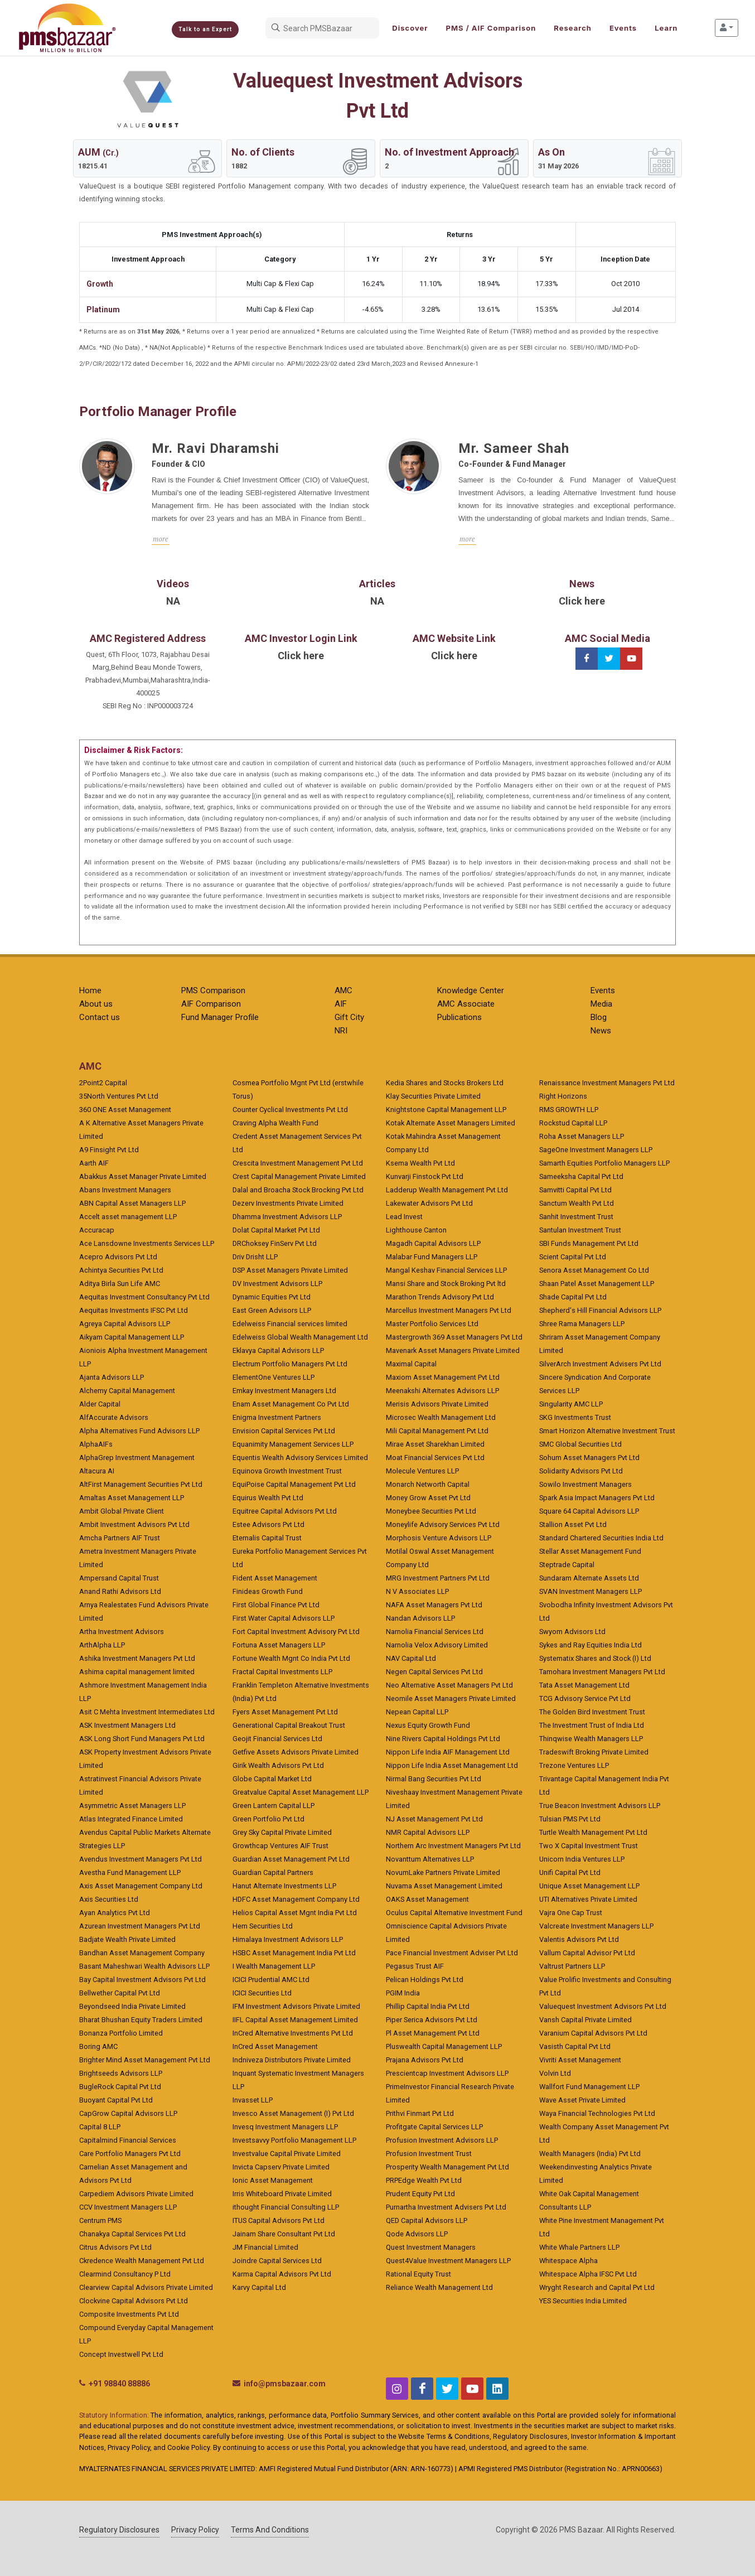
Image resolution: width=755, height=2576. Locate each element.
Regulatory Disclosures (119, 2529)
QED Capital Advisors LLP (426, 2220)
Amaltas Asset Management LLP (131, 1498)
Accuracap (96, 1230)
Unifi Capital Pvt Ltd (570, 1872)
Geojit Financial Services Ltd (277, 1738)
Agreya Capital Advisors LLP (124, 1324)
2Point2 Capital (103, 1083)
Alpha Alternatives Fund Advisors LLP (139, 1431)
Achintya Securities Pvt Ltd (121, 1270)
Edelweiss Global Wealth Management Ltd (300, 1337)
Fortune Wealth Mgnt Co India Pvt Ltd (291, 1658)
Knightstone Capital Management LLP (446, 1109)
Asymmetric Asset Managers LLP (132, 1805)
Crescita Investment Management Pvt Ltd (298, 1163)
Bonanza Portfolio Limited (121, 2033)
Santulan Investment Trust (580, 1230)
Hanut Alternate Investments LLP (284, 1886)
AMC (343, 990)
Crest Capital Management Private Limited (299, 1176)
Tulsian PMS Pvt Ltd (570, 1819)
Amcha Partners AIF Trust (119, 1538)
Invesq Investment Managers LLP (285, 2127)
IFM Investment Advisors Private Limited (296, 2006)
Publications (459, 1017)
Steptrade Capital (566, 1564)
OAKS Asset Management (427, 1899)
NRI (341, 1031)
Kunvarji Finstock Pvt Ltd (424, 1176)
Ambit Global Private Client (121, 1511)
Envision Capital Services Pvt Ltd (284, 1431)
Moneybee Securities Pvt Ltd (431, 1511)
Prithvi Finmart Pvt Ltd (420, 2113)
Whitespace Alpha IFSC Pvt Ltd (588, 2274)
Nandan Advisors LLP (420, 1618)
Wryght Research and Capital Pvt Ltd (597, 2287)
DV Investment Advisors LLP (277, 1283)
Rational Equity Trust (418, 2274)
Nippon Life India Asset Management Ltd (452, 1765)
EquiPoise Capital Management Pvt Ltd (294, 1484)
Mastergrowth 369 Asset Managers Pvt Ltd (454, 1337)
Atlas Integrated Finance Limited (131, 1819)
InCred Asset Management (275, 2046)
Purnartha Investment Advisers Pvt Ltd (446, 2207)
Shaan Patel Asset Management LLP (596, 1283)
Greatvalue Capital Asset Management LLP (301, 1792)
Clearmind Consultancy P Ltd (125, 2274)
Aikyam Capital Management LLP (131, 1337)
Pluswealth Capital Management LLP (444, 2046)
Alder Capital (99, 1404)
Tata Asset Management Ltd (584, 1685)
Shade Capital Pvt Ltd (573, 1297)
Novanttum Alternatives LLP (430, 1859)
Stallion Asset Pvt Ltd (573, 1524)
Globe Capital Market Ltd (272, 1779)
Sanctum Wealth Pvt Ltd (576, 1203)
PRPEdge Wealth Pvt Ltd (424, 2180)
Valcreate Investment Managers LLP (596, 1926)
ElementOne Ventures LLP (273, 1377)
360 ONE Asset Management (125, 1109)
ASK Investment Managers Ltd (127, 1725)
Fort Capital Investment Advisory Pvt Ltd (296, 1631)
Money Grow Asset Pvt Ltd (428, 1498)
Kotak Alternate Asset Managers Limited (450, 1123)
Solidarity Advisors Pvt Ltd (581, 1471)
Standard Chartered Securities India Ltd (601, 1538)
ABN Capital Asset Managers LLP (132, 1203)
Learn (666, 27)
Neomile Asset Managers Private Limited (451, 1698)
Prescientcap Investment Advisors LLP (447, 2073)
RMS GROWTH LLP (568, 1109)
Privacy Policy (195, 2529)
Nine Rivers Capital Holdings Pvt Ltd (443, 1738)
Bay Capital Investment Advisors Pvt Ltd (142, 1979)
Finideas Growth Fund (268, 1591)
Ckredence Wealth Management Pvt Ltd (141, 2260)
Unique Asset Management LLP (589, 1886)
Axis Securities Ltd (108, 1899)
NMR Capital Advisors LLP (428, 1832)
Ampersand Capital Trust (119, 1578)
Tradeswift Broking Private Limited (593, 1752)
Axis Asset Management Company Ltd (140, 1886)
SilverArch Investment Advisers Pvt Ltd (600, 1364)
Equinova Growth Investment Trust (287, 1471)
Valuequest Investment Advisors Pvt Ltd (602, 2006)
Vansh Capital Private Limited (585, 2020)
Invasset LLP (253, 2100)
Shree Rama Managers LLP (582, 1324)
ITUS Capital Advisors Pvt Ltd (279, 2220)
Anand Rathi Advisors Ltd (120, 1591)
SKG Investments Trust (575, 1417)
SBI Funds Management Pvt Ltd (588, 1243)
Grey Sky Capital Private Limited (282, 1832)
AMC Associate (466, 1004)
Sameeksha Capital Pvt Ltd (581, 1176)
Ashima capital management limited (137, 1672)
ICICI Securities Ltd (262, 1993)
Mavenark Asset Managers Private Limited (453, 1350)
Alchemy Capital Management (127, 1390)
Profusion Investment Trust (429, 2153)
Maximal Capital (411, 1364)
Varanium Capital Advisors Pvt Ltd (593, 2033)
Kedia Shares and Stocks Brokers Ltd (445, 1083)
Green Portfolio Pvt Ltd (268, 1819)
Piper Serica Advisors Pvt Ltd (431, 2020)
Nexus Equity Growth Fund (428, 1725)
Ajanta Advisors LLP (111, 1377)
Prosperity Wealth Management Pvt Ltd (447, 2167)
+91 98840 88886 (119, 2383)
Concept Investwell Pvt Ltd (121, 2354)
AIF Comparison (211, 1004)
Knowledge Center (470, 990)
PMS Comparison (213, 990)
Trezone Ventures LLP (574, 1765)
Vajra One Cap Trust (570, 1912)
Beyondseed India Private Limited (132, 2006)
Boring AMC (98, 2046)
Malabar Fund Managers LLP (431, 1257)
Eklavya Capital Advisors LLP (278, 1350)
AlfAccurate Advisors (113, 1417)
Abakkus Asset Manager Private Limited (142, 1176)
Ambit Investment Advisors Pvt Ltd (134, 1524)
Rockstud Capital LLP (573, 1123)
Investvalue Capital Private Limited (287, 2153)
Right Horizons (563, 1096)
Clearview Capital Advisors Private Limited (146, 2287)
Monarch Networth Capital (428, 1484)
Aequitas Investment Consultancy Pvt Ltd (144, 1297)
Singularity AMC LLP (571, 1404)
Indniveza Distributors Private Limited (292, 2060)
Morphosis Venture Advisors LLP (438, 1538)
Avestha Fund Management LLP (130, 1872)
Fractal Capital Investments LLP (282, 1672)
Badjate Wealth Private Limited (127, 1939)
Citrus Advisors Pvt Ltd (115, 2247)
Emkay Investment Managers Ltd (284, 1390)
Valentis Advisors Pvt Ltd (579, 1939)
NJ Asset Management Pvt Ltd (434, 1819)
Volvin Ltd (555, 2073)
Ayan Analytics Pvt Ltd (114, 1912)
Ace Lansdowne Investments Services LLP (146, 1243)
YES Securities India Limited (583, 2301)
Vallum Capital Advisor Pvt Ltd (587, 1953)
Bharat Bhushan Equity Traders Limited (140, 2020)
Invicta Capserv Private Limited (281, 2167)
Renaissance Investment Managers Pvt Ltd (607, 1083)
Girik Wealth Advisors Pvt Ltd (278, 1765)
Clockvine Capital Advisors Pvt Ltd (133, 2301)
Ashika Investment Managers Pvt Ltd (137, 1658)
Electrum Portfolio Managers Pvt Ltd (290, 1364)
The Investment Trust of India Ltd (591, 1725)
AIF (341, 1004)
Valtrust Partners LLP (572, 1966)
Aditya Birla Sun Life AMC (119, 1283)
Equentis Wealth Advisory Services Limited (300, 1457)
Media (601, 1004)
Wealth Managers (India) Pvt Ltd (590, 2153)
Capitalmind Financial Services (127, 2140)
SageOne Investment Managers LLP (595, 1150)
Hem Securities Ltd (263, 1926)
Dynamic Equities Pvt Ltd (272, 1297)
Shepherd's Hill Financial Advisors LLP (600, 1310)
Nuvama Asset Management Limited (444, 1886)
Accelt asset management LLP (128, 1216)
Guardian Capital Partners (273, 1872)
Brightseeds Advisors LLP (120, 2073)
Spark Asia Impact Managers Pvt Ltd (597, 1498)
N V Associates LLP (417, 1591)
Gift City (349, 1017)
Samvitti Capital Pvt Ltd (575, 1190)
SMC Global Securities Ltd (580, 1444)
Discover (410, 27)
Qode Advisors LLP (417, 2234)
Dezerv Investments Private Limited (288, 1203)
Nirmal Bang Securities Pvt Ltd (433, 1779)
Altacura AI (96, 1471)
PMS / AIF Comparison (491, 27)
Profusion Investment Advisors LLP (442, 2140)
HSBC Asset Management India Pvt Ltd (294, 1953)
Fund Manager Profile (220, 1017)
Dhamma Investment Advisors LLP (287, 1216)
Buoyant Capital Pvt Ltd (116, 2100)
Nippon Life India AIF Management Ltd (448, 1752)
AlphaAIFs (96, 1444)
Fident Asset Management (275, 1578)
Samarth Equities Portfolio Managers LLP (604, 1163)
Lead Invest (404, 1216)
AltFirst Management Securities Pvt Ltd (140, 1484)
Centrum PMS (100, 2220)
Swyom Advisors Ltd (572, 1631)
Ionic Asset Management (273, 2180)
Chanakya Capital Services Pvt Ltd (132, 2234)
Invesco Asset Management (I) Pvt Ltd (293, 2113)
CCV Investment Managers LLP (128, 2207)
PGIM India (403, 1993)
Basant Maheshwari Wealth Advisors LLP (144, 1966)
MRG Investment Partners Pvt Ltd (438, 1578)
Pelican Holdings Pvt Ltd (424, 1979)
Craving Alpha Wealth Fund (275, 1123)
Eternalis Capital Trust (267, 1538)
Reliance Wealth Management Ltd (439, 2287)
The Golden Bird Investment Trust (592, 1712)
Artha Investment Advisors (121, 1631)
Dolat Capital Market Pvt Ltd (276, 1230)
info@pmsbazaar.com (285, 2383)
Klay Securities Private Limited (433, 1096)
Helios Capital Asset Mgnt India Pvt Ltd (295, 1912)
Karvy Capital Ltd (259, 2287)
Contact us (99, 1017)
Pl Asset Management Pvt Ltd (433, 2033)
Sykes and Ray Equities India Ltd (590, 1645)
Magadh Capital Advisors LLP (433, 1243)
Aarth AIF (94, 1163)
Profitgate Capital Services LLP (434, 2127)
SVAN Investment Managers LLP (590, 1591)
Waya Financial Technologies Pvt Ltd (597, 2113)
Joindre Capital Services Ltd (277, 2260)
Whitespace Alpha (568, 2260)
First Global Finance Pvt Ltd (276, 1605)
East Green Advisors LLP (272, 1310)
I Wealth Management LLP (274, 1966)
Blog (599, 1017)
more (160, 539)
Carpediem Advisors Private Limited (136, 2194)
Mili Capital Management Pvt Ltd (437, 1431)
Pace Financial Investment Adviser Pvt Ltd (452, 1953)
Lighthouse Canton (416, 1230)
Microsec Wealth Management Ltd (441, 1417)
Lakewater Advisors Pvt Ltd (429, 1203)
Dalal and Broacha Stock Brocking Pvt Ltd (298, 1190)
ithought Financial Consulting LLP (286, 2207)
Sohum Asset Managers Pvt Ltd (589, 1457)
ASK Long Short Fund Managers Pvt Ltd (142, 1738)
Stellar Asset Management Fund (590, 1551)
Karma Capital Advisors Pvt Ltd (282, 2274)
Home (90, 990)
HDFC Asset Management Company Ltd (296, 1899)
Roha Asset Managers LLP (581, 1136)
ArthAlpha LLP (102, 1645)
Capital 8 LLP (99, 2127)
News (601, 1031)
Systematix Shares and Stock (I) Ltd (595, 1658)
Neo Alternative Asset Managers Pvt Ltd (449, 1685)
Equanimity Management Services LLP (293, 1444)
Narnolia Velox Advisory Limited (437, 1645)
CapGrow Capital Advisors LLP (128, 2113)
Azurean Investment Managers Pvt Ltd (139, 1926)
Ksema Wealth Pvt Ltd (420, 1163)
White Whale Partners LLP (579, 2247)
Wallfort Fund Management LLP (589, 2086)
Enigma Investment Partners (277, 1417)
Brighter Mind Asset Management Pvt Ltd (144, 2060)
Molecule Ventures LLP (422, 1471)
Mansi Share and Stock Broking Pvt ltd (446, 1283)
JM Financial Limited (265, 2247)
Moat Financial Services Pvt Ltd (435, 1457)
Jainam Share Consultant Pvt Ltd (284, 2234)
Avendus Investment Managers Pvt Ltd (140, 1859)
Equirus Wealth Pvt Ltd (268, 1498)
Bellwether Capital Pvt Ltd (119, 1993)
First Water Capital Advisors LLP (284, 1618)
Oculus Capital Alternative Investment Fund (454, 1912)
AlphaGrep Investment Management (137, 1457)
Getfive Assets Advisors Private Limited (296, 1752)
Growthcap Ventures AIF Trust (280, 1846)
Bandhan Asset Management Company (142, 1953)
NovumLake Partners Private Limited (443, 1872)
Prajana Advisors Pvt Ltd (424, 2060)
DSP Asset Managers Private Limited (290, 1270)
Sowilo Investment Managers (585, 1484)
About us (96, 1004)
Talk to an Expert (205, 29)
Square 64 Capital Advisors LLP (589, 1511)
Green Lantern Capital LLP (273, 1805)
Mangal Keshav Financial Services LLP (446, 1270)
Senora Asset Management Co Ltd (594, 1270)
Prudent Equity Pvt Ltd (420, 2194)
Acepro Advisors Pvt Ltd (118, 1257)
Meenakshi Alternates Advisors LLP (442, 1390)
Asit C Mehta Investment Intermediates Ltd (147, 1712)
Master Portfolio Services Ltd (432, 1324)
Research (573, 27)
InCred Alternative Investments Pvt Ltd (293, 2033)
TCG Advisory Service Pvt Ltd (585, 1698)
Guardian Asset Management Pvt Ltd (291, 1859)
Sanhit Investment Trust (576, 1216)
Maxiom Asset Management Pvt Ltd (443, 1377)
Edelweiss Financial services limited (290, 1324)
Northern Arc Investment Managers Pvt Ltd (453, 1846)
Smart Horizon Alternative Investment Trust (607, 1431)
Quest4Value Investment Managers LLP (448, 2260)
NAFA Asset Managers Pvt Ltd (434, 1605)
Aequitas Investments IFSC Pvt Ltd (133, 1310)
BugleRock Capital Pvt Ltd (120, 2086)
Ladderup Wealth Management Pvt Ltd (447, 1190)
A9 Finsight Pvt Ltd (109, 1150)
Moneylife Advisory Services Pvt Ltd (443, 1524)
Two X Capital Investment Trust (588, 1846)
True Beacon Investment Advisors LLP (599, 1805)
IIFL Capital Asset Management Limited (295, 2020)
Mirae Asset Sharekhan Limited (435, 1444)
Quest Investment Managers (431, 2247)
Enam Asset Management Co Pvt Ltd (291, 1404)
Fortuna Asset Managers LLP (279, 1645)
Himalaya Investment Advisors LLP (288, 1939)
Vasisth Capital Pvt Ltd (575, 2046)
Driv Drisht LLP (255, 1257)
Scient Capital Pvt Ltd (572, 1257)
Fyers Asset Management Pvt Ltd (285, 1712)
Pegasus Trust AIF (415, 1966)
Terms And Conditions (270, 2529)
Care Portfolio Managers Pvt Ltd (130, 2153)
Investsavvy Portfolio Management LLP (294, 2140)
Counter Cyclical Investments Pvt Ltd (290, 1109)
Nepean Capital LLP (417, 1712)
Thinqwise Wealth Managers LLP (591, 1738)
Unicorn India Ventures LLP (582, 1859)
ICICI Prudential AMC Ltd (271, 1979)
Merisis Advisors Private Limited (437, 1404)
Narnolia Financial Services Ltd (434, 1631)
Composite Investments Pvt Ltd (129, 2314)
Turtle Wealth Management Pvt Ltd (593, 1832)
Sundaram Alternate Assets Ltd (589, 1578)
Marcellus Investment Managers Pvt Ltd (448, 1310)
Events (623, 27)
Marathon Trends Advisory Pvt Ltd (440, 1297)
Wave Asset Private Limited (582, 2100)
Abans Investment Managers (125, 1190)
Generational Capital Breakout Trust (289, 1725)
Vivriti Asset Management (580, 2060)
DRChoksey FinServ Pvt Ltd (275, 1243)
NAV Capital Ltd (411, 1658)
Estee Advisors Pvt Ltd (268, 1524)
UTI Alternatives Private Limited (588, 1899)
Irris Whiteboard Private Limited (282, 2194)
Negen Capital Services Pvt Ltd (434, 1672)
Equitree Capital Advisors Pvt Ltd (285, 1511)
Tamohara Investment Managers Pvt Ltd (602, 1672)
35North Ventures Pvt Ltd (118, 1096)
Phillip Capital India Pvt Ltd (428, 2006)
